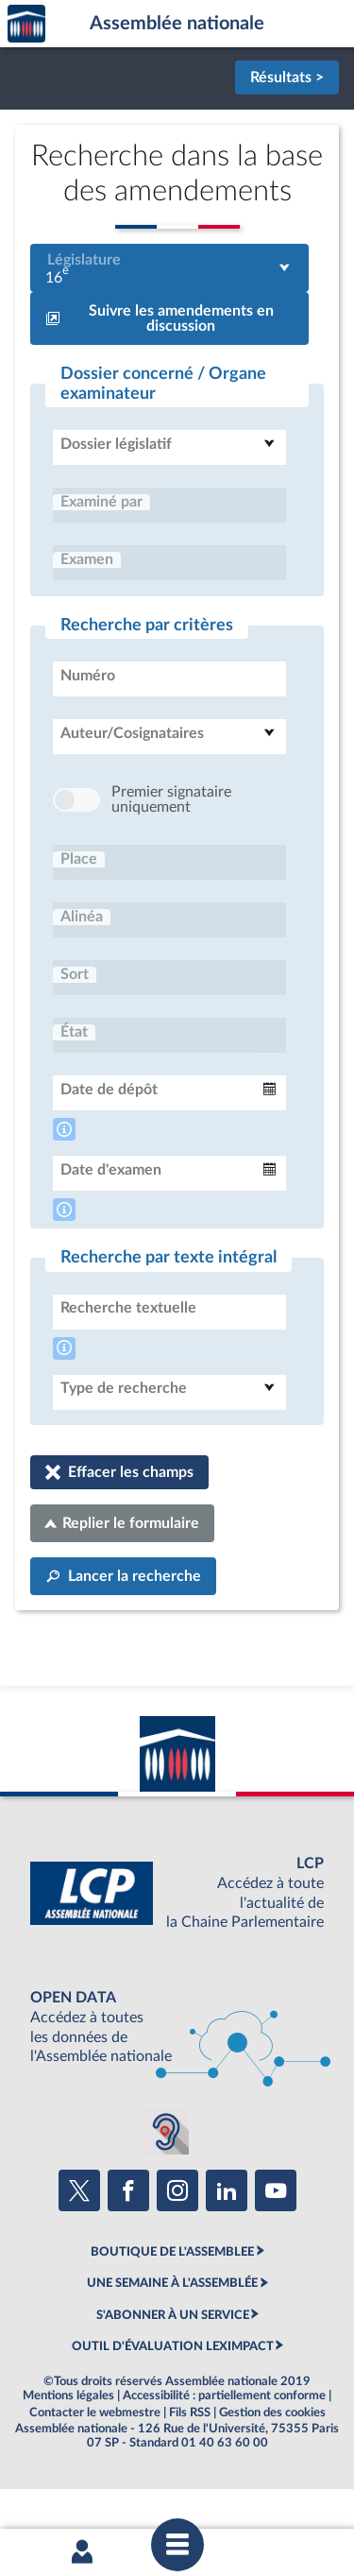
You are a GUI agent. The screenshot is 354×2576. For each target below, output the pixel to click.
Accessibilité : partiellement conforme (224, 2452)
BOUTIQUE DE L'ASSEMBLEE (172, 2308)
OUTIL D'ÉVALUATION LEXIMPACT (173, 2403)
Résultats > (287, 77)
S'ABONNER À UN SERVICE (172, 2372)
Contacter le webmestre (94, 2469)
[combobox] (169, 268)
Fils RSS (190, 2469)
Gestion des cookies (272, 2469)
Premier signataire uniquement (171, 856)
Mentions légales (68, 2452)
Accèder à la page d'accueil (26, 24)
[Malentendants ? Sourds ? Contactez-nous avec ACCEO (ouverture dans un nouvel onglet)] (166, 2188)
